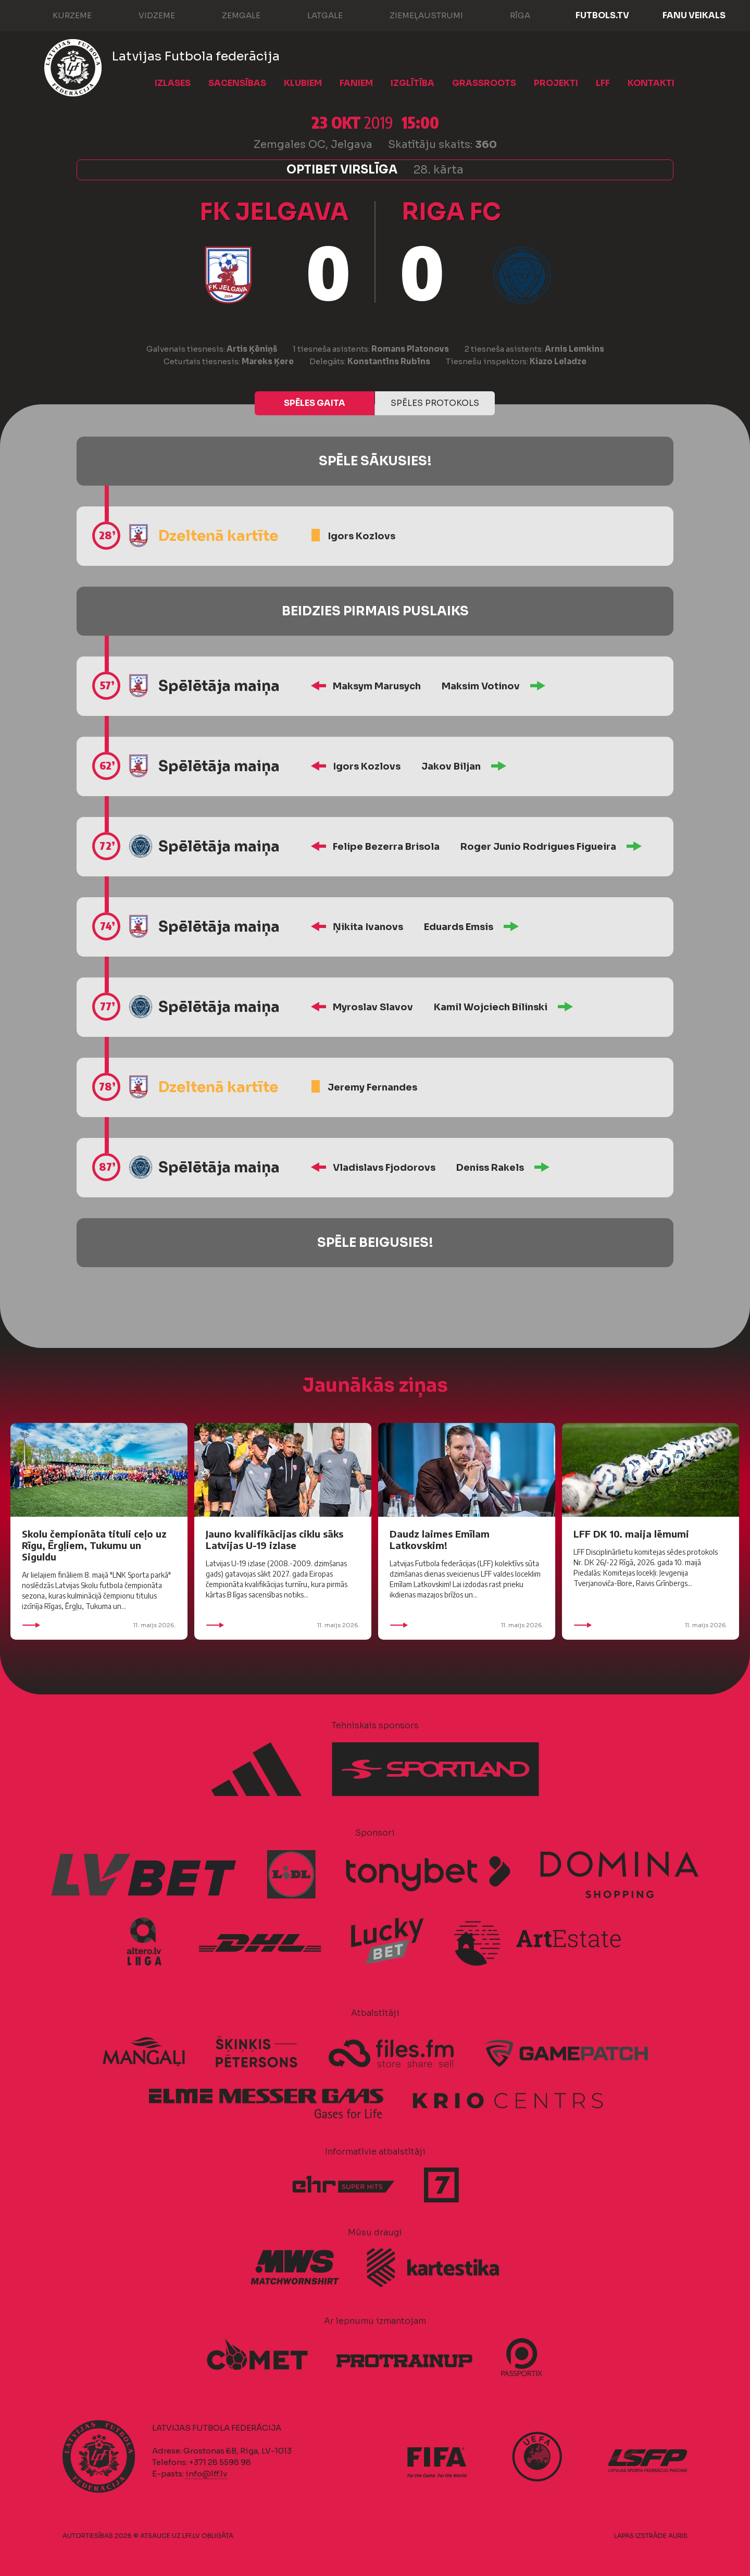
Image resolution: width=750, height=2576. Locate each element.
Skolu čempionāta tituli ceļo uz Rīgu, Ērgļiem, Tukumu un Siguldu (94, 1545)
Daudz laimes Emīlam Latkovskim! (440, 1539)
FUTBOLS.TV (602, 15)
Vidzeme (146, 14)
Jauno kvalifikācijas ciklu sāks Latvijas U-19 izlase (274, 1539)
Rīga (509, 14)
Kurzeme (62, 14)
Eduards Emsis (458, 927)
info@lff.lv (206, 2474)
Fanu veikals (694, 15)
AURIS (678, 2536)
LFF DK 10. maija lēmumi (631, 1534)
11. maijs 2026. (99, 1625)
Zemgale (230, 14)
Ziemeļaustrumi (416, 14)
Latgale (314, 14)
